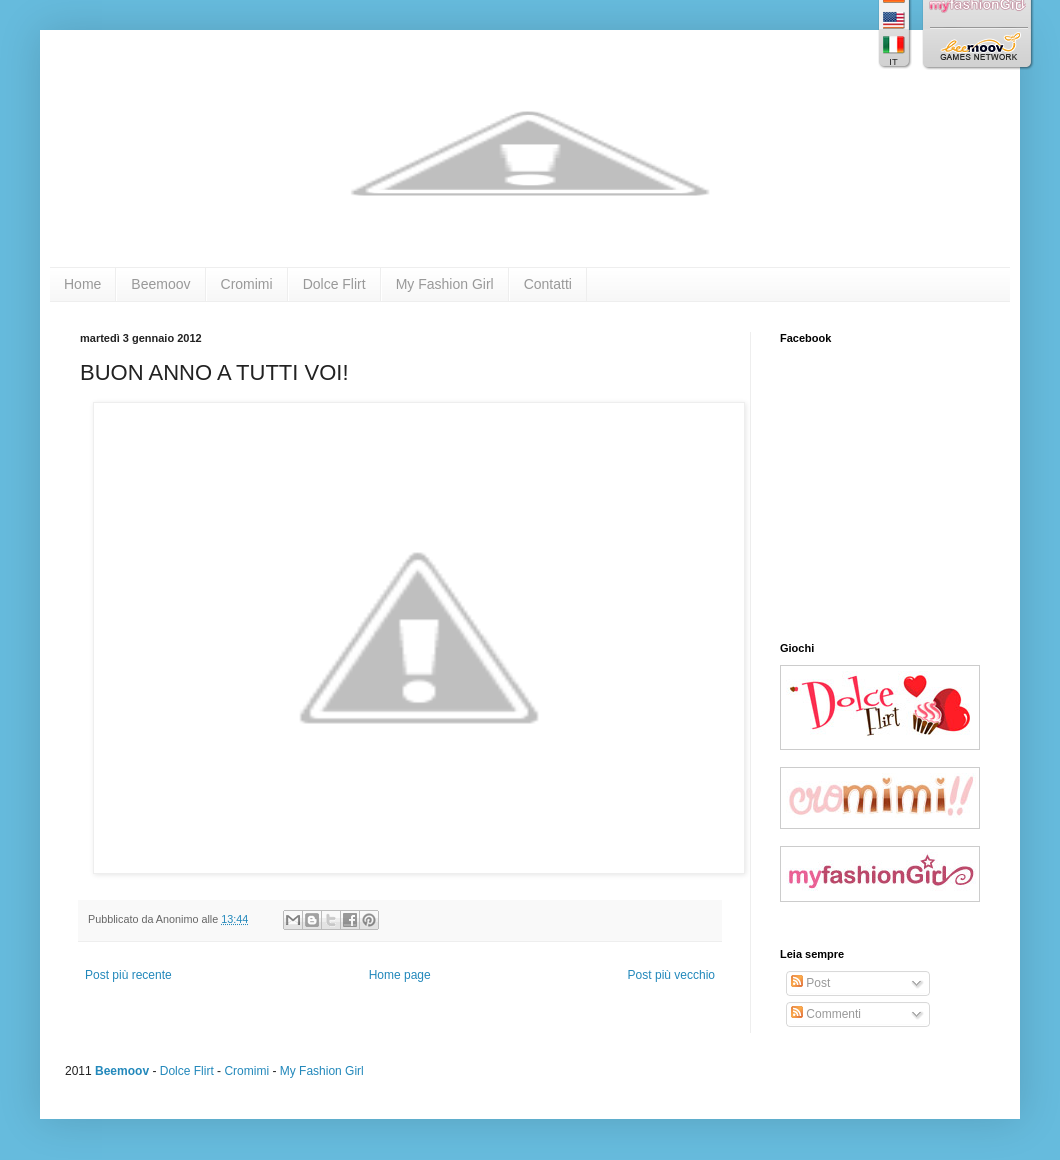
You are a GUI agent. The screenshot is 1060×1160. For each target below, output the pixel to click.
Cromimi (247, 284)
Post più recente (128, 975)
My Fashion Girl (445, 284)
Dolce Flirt (334, 284)
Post (810, 983)
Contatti (548, 284)
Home (82, 284)
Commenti (826, 1014)
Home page (400, 975)
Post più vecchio (671, 975)
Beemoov (160, 284)
